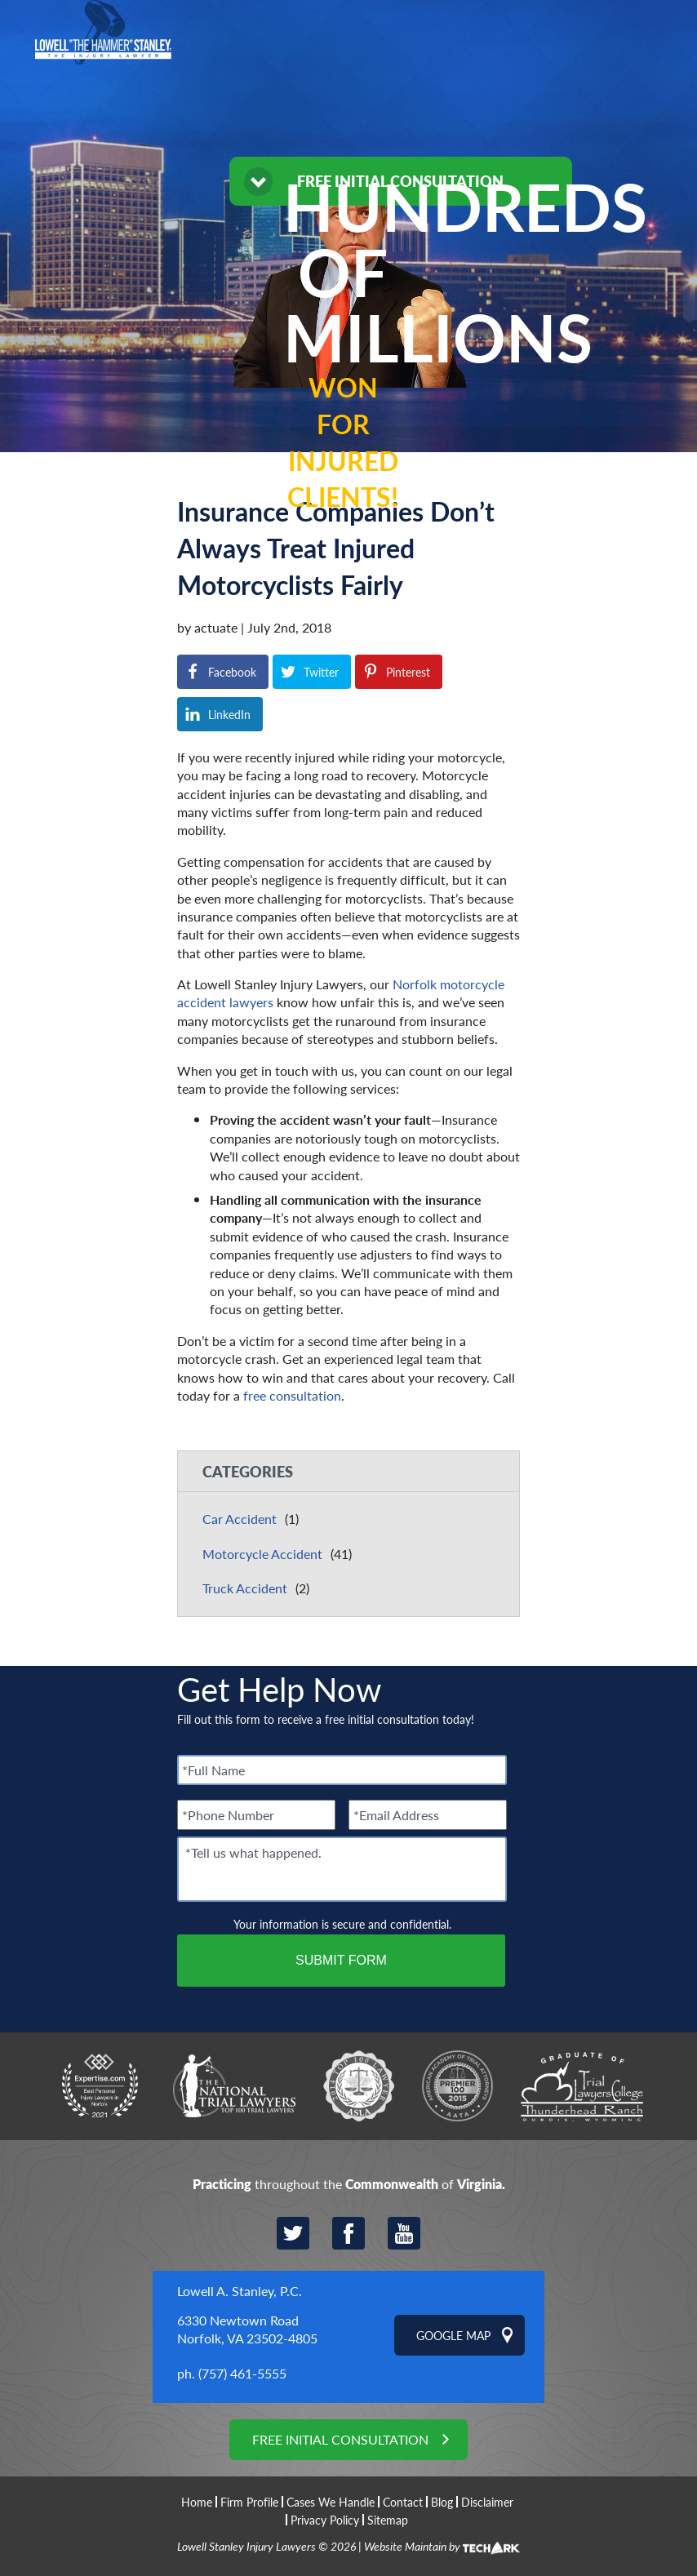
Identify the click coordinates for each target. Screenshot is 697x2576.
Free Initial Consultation (340, 2439)
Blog (442, 2501)
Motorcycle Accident (262, 1553)
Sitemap (387, 2519)
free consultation (292, 1395)
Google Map (453, 2335)
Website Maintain (405, 2546)
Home (196, 2502)
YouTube (404, 2233)
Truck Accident (244, 1588)
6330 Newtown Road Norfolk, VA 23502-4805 (247, 2329)
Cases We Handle (330, 2501)
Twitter (293, 2233)
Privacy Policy (325, 2519)
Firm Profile (249, 2501)
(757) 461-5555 (242, 2373)
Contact (403, 2501)
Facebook (348, 2233)
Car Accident (239, 1518)
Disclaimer (487, 2501)
